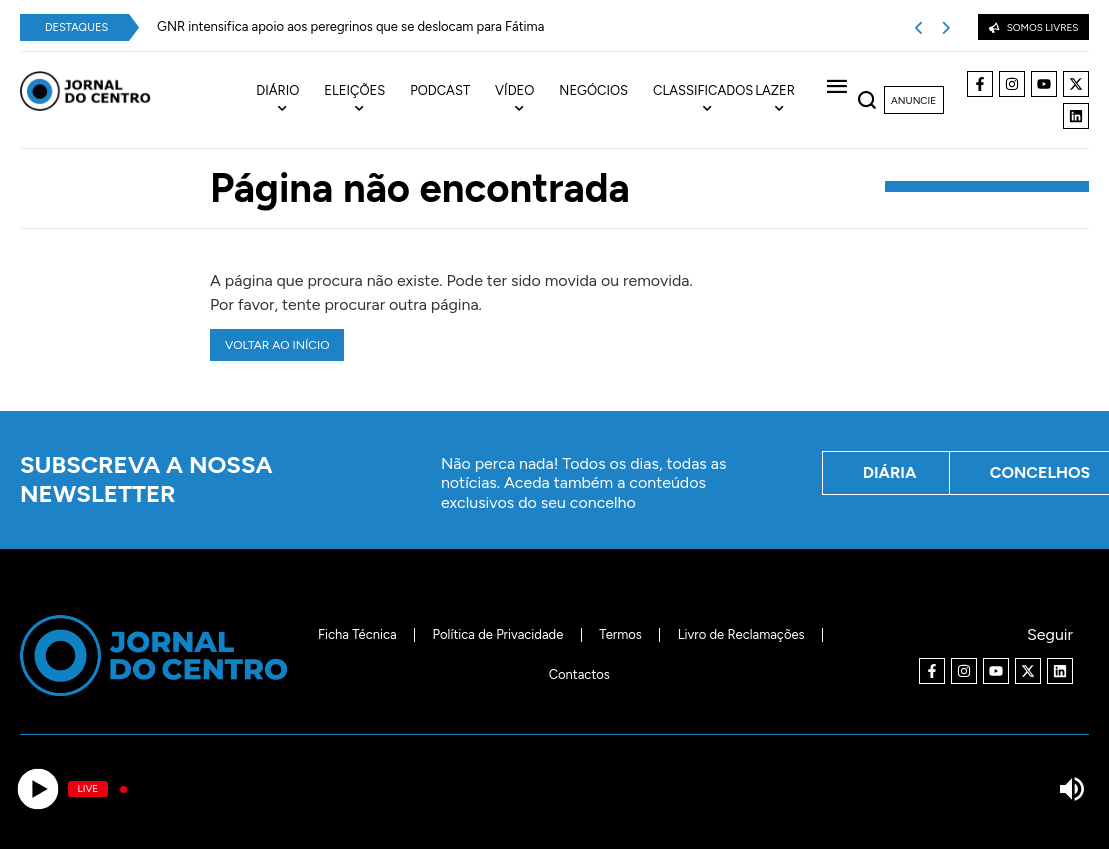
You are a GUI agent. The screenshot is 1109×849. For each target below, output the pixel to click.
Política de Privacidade (498, 634)
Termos (620, 634)
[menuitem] (290, 100)
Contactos (579, 674)
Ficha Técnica (357, 634)
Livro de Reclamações (741, 634)
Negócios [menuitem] (593, 90)
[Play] (37, 789)
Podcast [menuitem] (440, 90)
